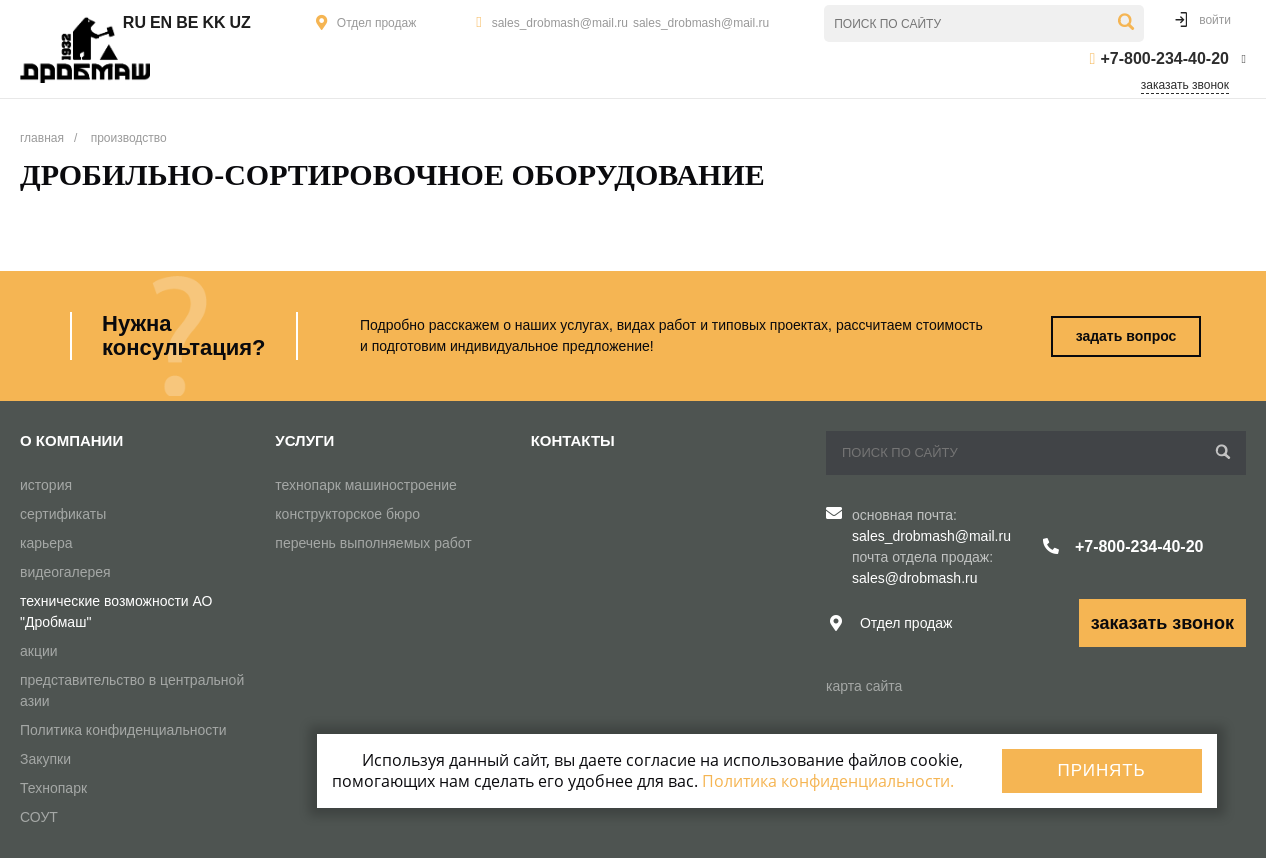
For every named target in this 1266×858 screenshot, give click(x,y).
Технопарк (53, 788)
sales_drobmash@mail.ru (560, 23)
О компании (71, 440)
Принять (1102, 770)
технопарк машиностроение (366, 485)
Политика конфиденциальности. (828, 781)
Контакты (573, 440)
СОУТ (39, 817)
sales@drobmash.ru (915, 578)
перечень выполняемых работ (373, 543)
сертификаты (63, 514)
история (46, 485)
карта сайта (864, 686)
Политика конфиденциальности (123, 730)
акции (39, 651)
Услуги (304, 440)
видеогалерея (65, 572)
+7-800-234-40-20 (1164, 58)
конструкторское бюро (347, 514)
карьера (46, 543)
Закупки (45, 759)
